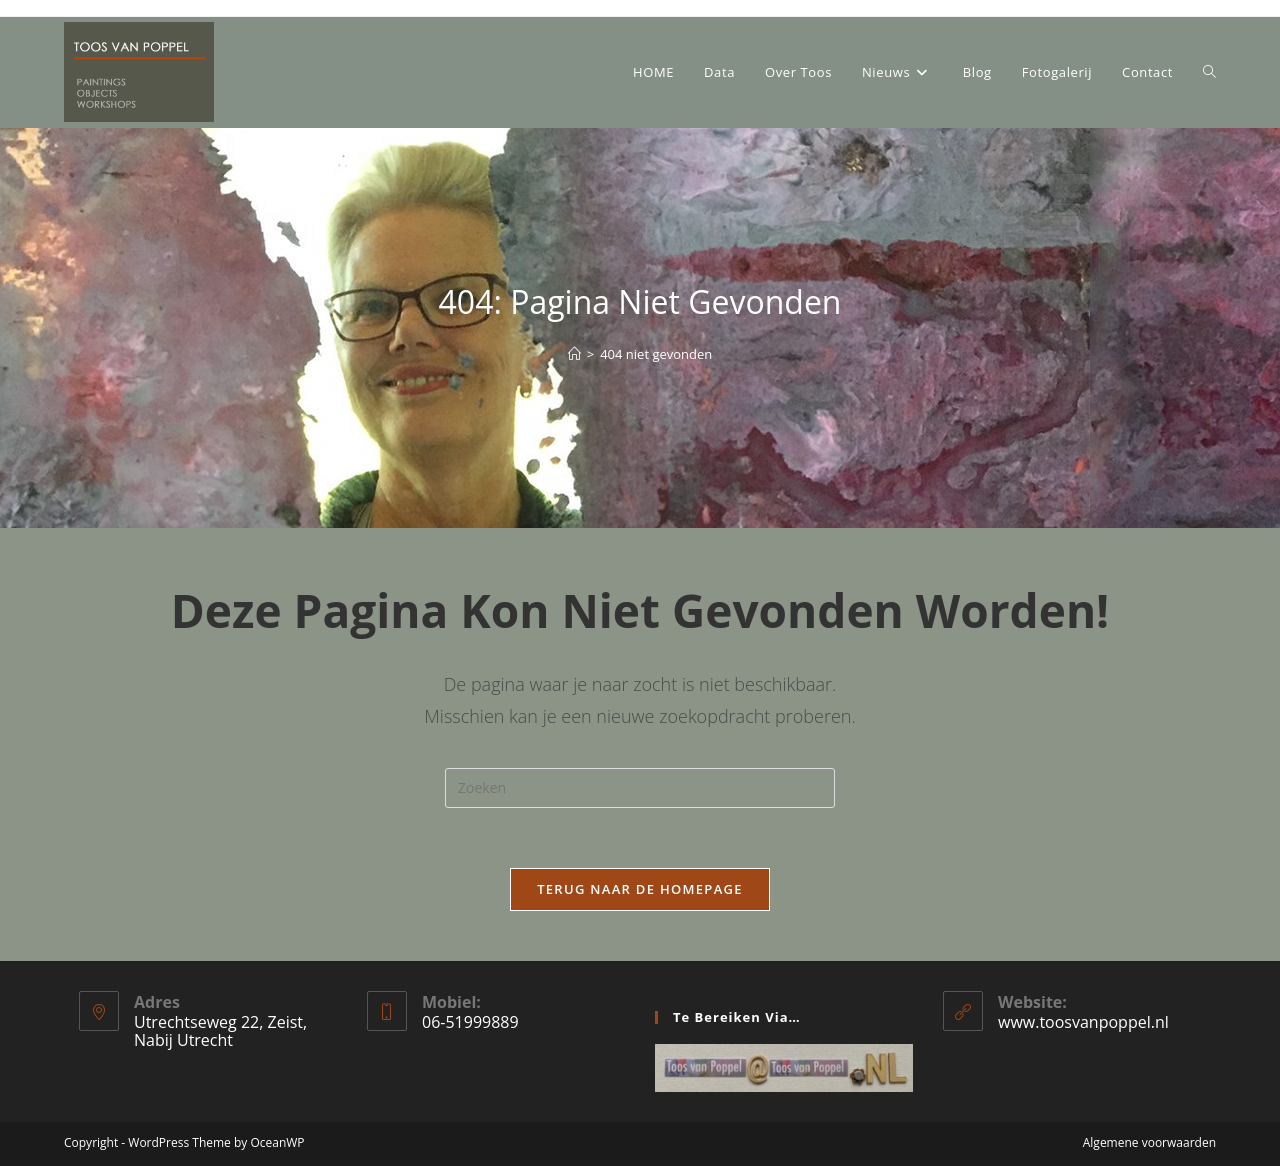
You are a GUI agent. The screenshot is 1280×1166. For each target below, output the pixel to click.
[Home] (574, 354)
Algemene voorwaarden (1149, 1142)
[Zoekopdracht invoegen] (640, 788)
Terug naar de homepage (640, 889)
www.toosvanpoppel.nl (1083, 1022)
